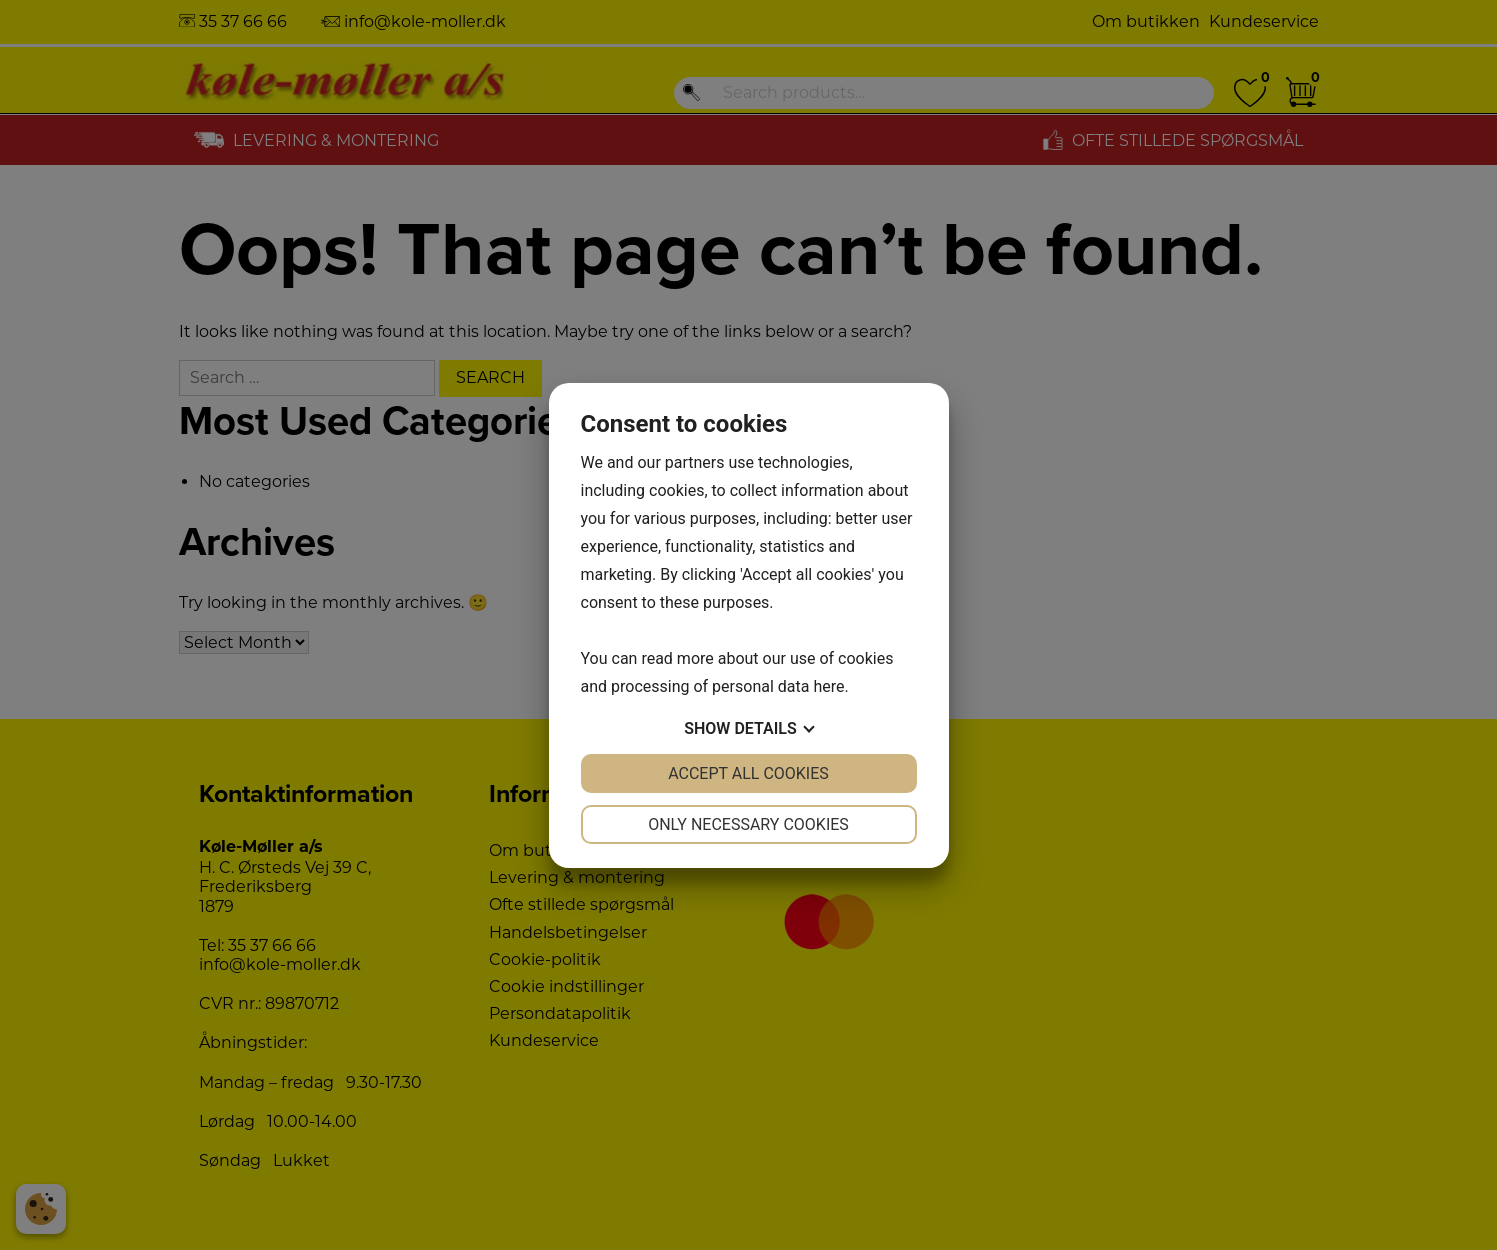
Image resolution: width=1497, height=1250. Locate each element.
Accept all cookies (748, 773)
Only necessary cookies (748, 824)
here (828, 686)
